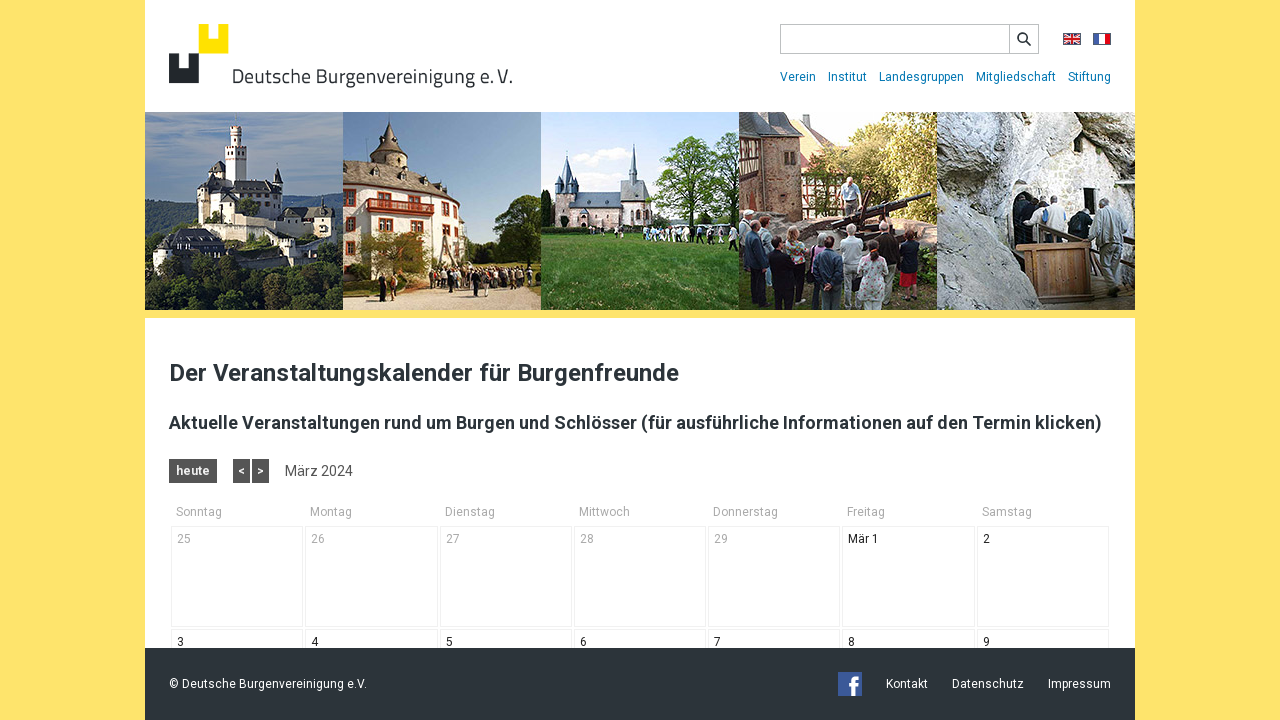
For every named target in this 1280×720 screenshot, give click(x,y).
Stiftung (1089, 77)
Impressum (1079, 684)
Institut (847, 77)
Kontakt (907, 684)
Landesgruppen (921, 77)
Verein (798, 77)
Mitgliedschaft (1016, 77)
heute (193, 471)
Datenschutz (988, 684)
